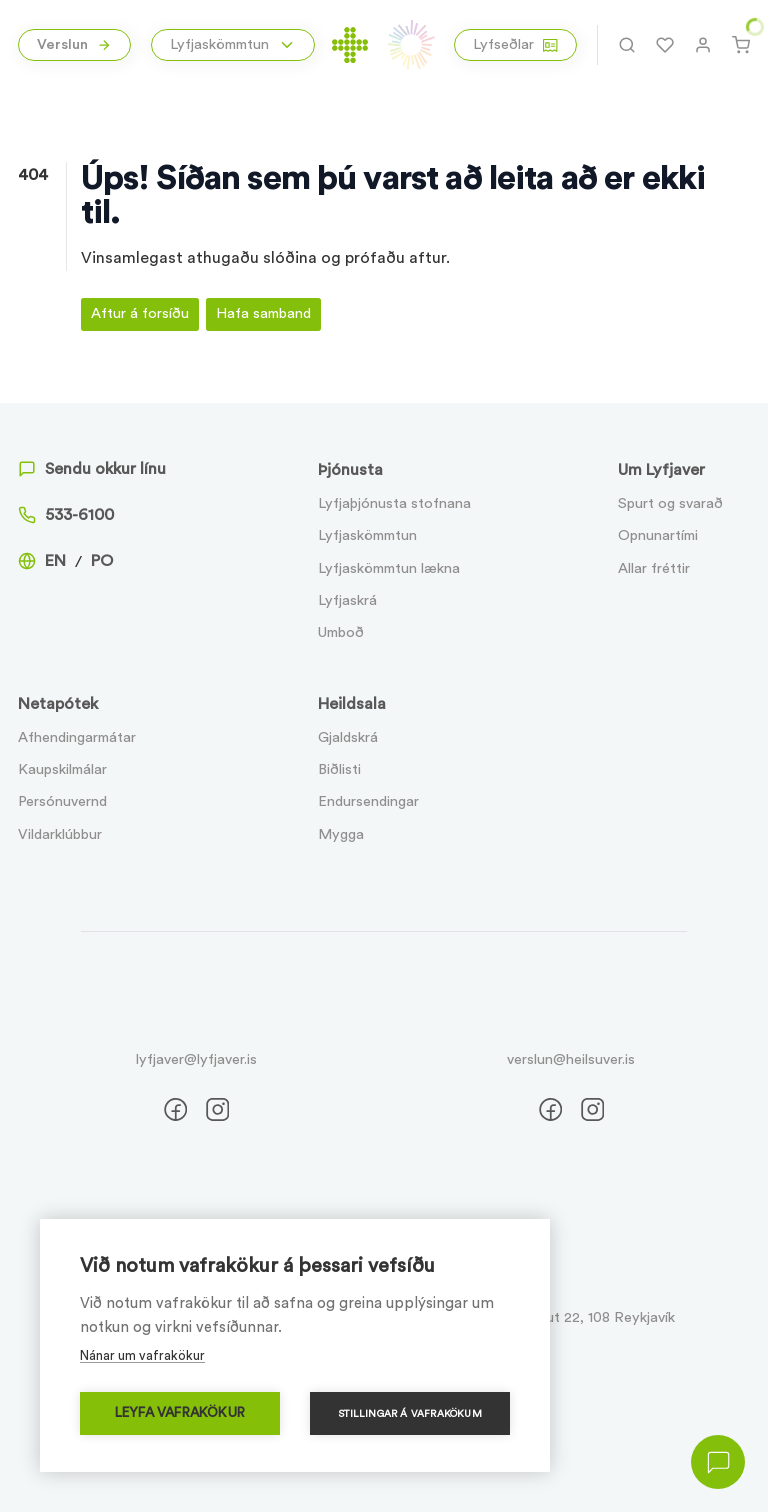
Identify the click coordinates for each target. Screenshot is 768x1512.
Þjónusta (350, 470)
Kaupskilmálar (62, 769)
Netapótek (58, 704)
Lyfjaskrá (347, 600)
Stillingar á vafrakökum (410, 1414)
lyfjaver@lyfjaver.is (196, 1059)
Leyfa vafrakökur (180, 1413)
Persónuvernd (62, 801)
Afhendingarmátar (77, 737)
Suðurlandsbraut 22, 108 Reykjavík (563, 1317)
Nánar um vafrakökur (142, 1355)
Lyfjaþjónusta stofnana (394, 503)
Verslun (74, 44)
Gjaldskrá (348, 737)
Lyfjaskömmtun (367, 535)
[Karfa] (741, 45)
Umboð (341, 632)
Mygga (341, 834)
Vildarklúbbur (60, 834)
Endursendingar (368, 801)
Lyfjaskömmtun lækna (389, 568)
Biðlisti (339, 769)
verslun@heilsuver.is (571, 1059)
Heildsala (352, 704)
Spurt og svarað (670, 503)
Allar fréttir (654, 568)
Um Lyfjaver (661, 470)
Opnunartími (658, 535)
